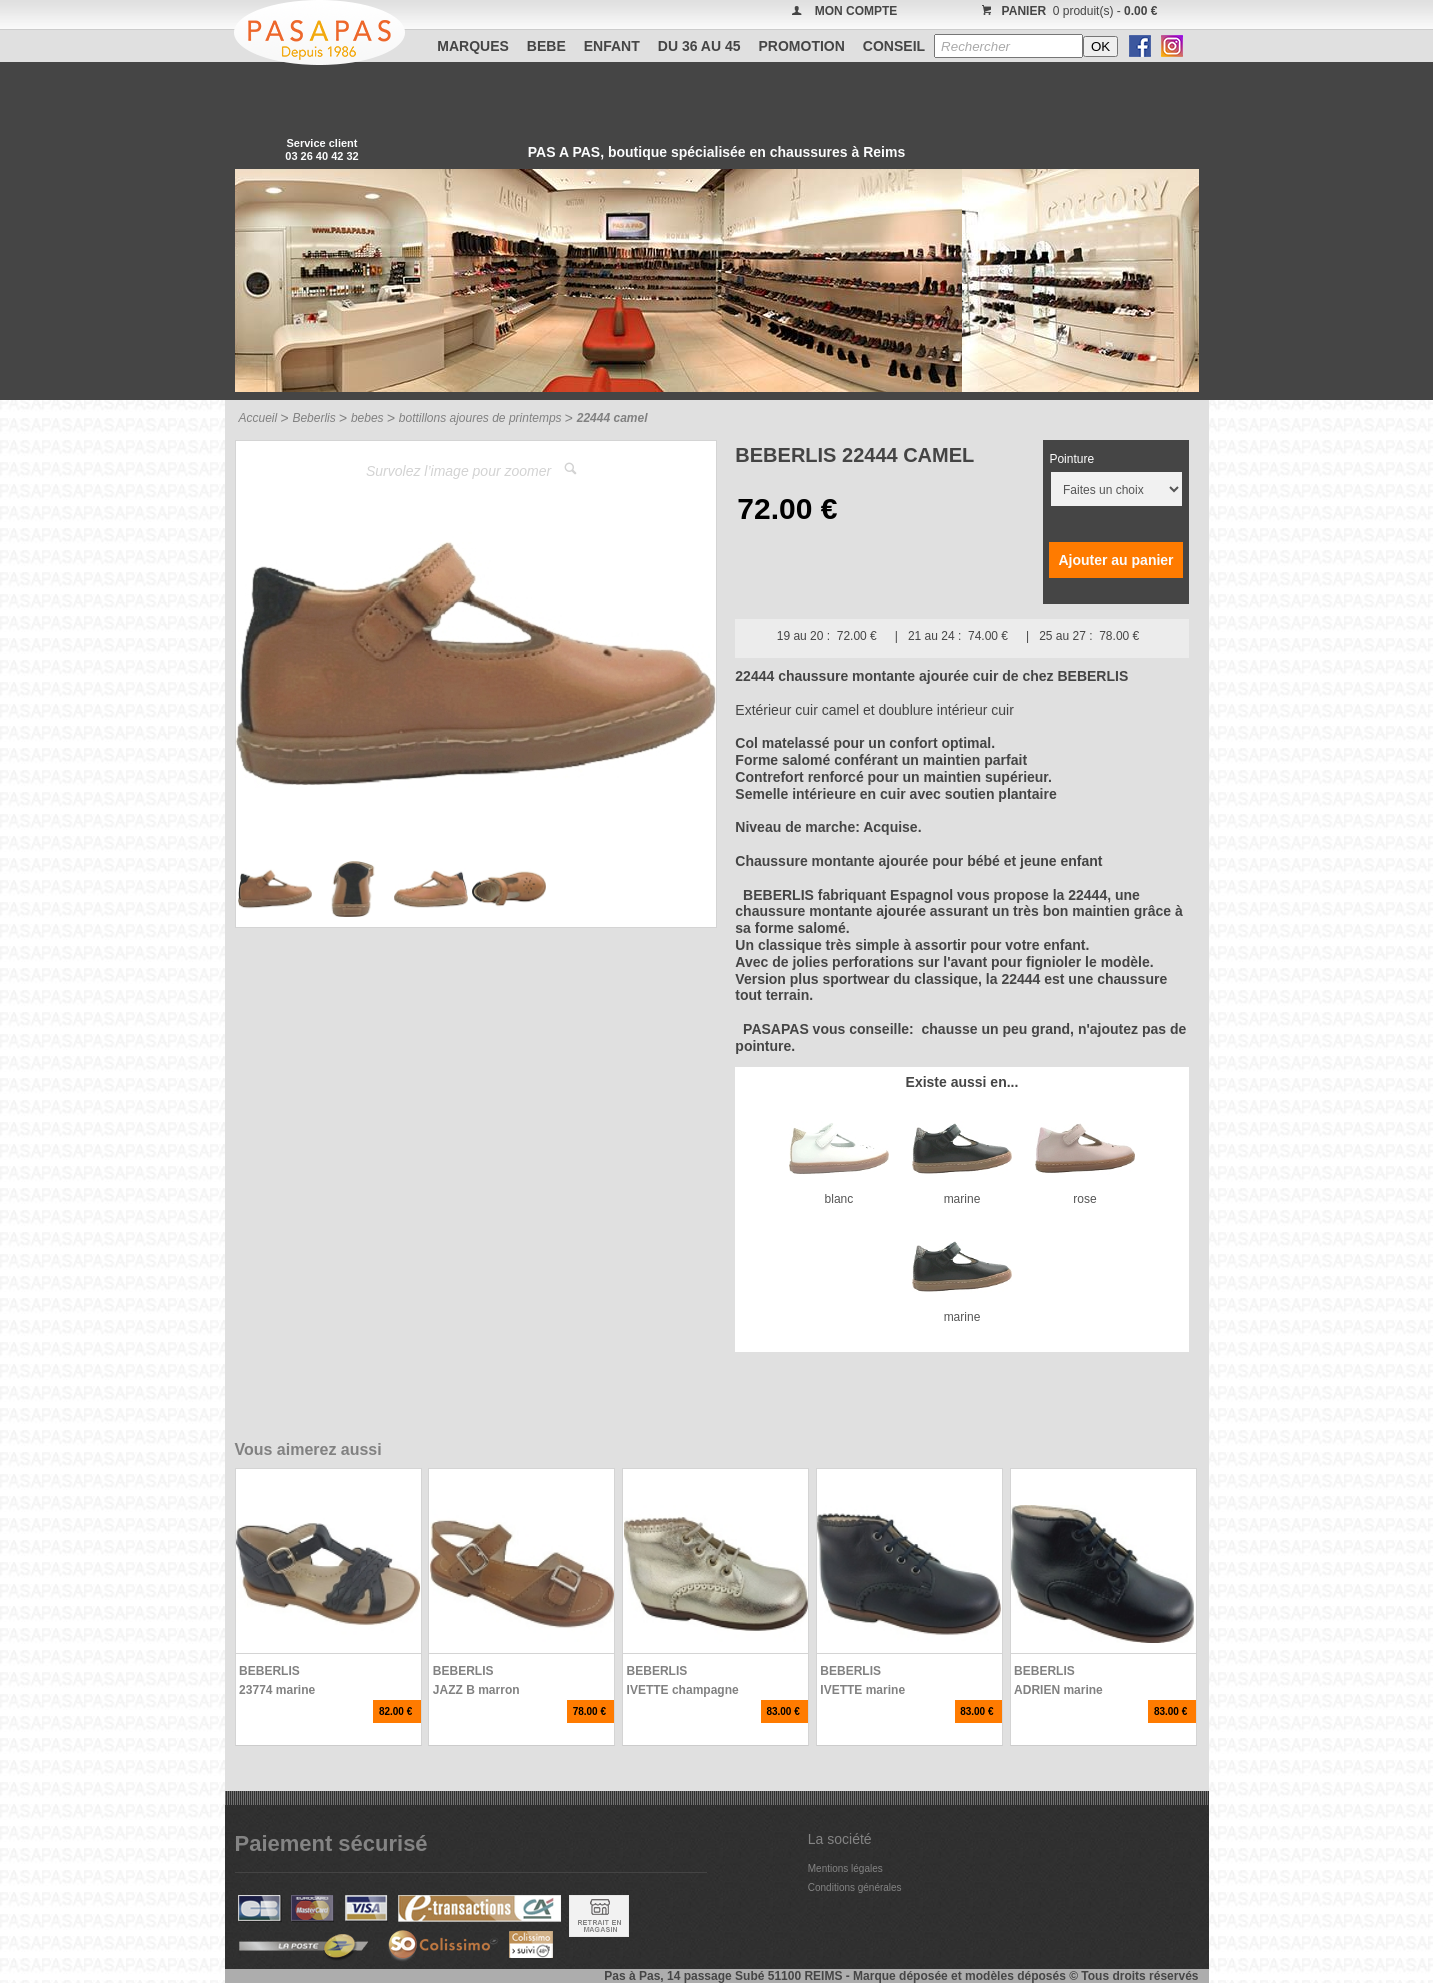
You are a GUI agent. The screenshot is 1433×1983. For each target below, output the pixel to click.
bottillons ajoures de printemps (480, 418)
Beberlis (313, 418)
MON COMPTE (856, 11)
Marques (473, 46)
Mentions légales (845, 1868)
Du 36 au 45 (699, 46)
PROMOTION (802, 46)
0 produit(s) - (1067, 11)
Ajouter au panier (1115, 560)
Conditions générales (855, 1887)
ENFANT (612, 46)
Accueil (258, 418)
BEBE (546, 46)
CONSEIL (894, 46)
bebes (367, 418)
